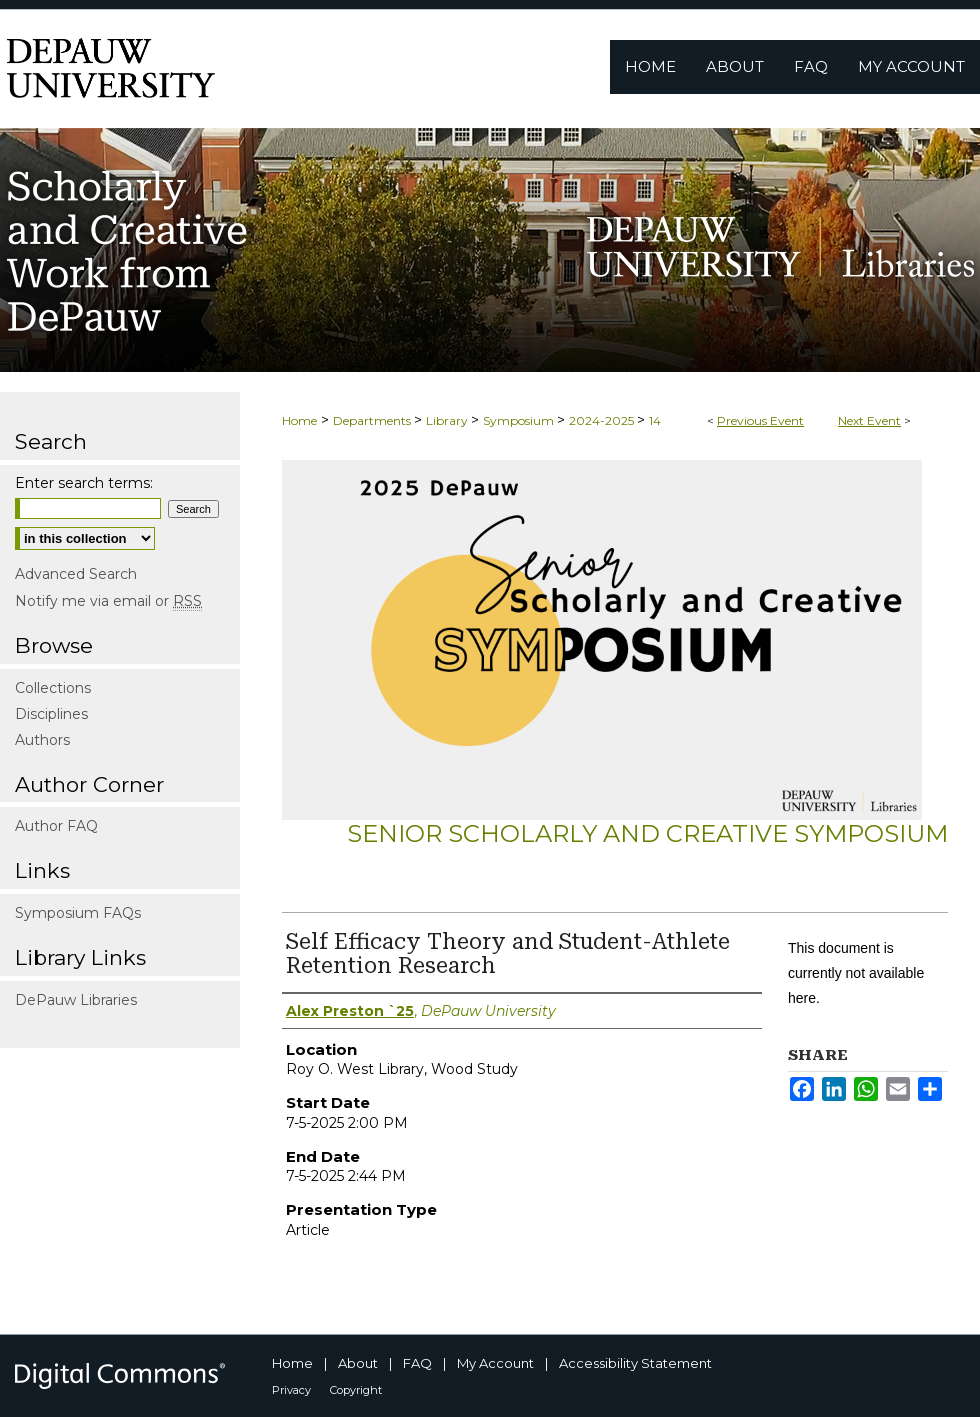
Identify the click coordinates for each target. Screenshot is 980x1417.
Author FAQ (56, 826)
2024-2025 (603, 420)
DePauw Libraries (76, 1000)
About (358, 1363)
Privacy (291, 1390)
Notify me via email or (108, 601)
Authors (42, 740)
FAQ (417, 1363)
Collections (53, 688)
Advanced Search (76, 574)
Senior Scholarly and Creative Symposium (647, 833)
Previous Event (760, 420)
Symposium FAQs (78, 913)
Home (299, 420)
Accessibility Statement (635, 1363)
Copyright (356, 1390)
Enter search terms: (84, 483)
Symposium (520, 420)
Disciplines (51, 714)
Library (448, 420)
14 (655, 420)
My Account (495, 1363)
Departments (373, 420)
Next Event (869, 420)
